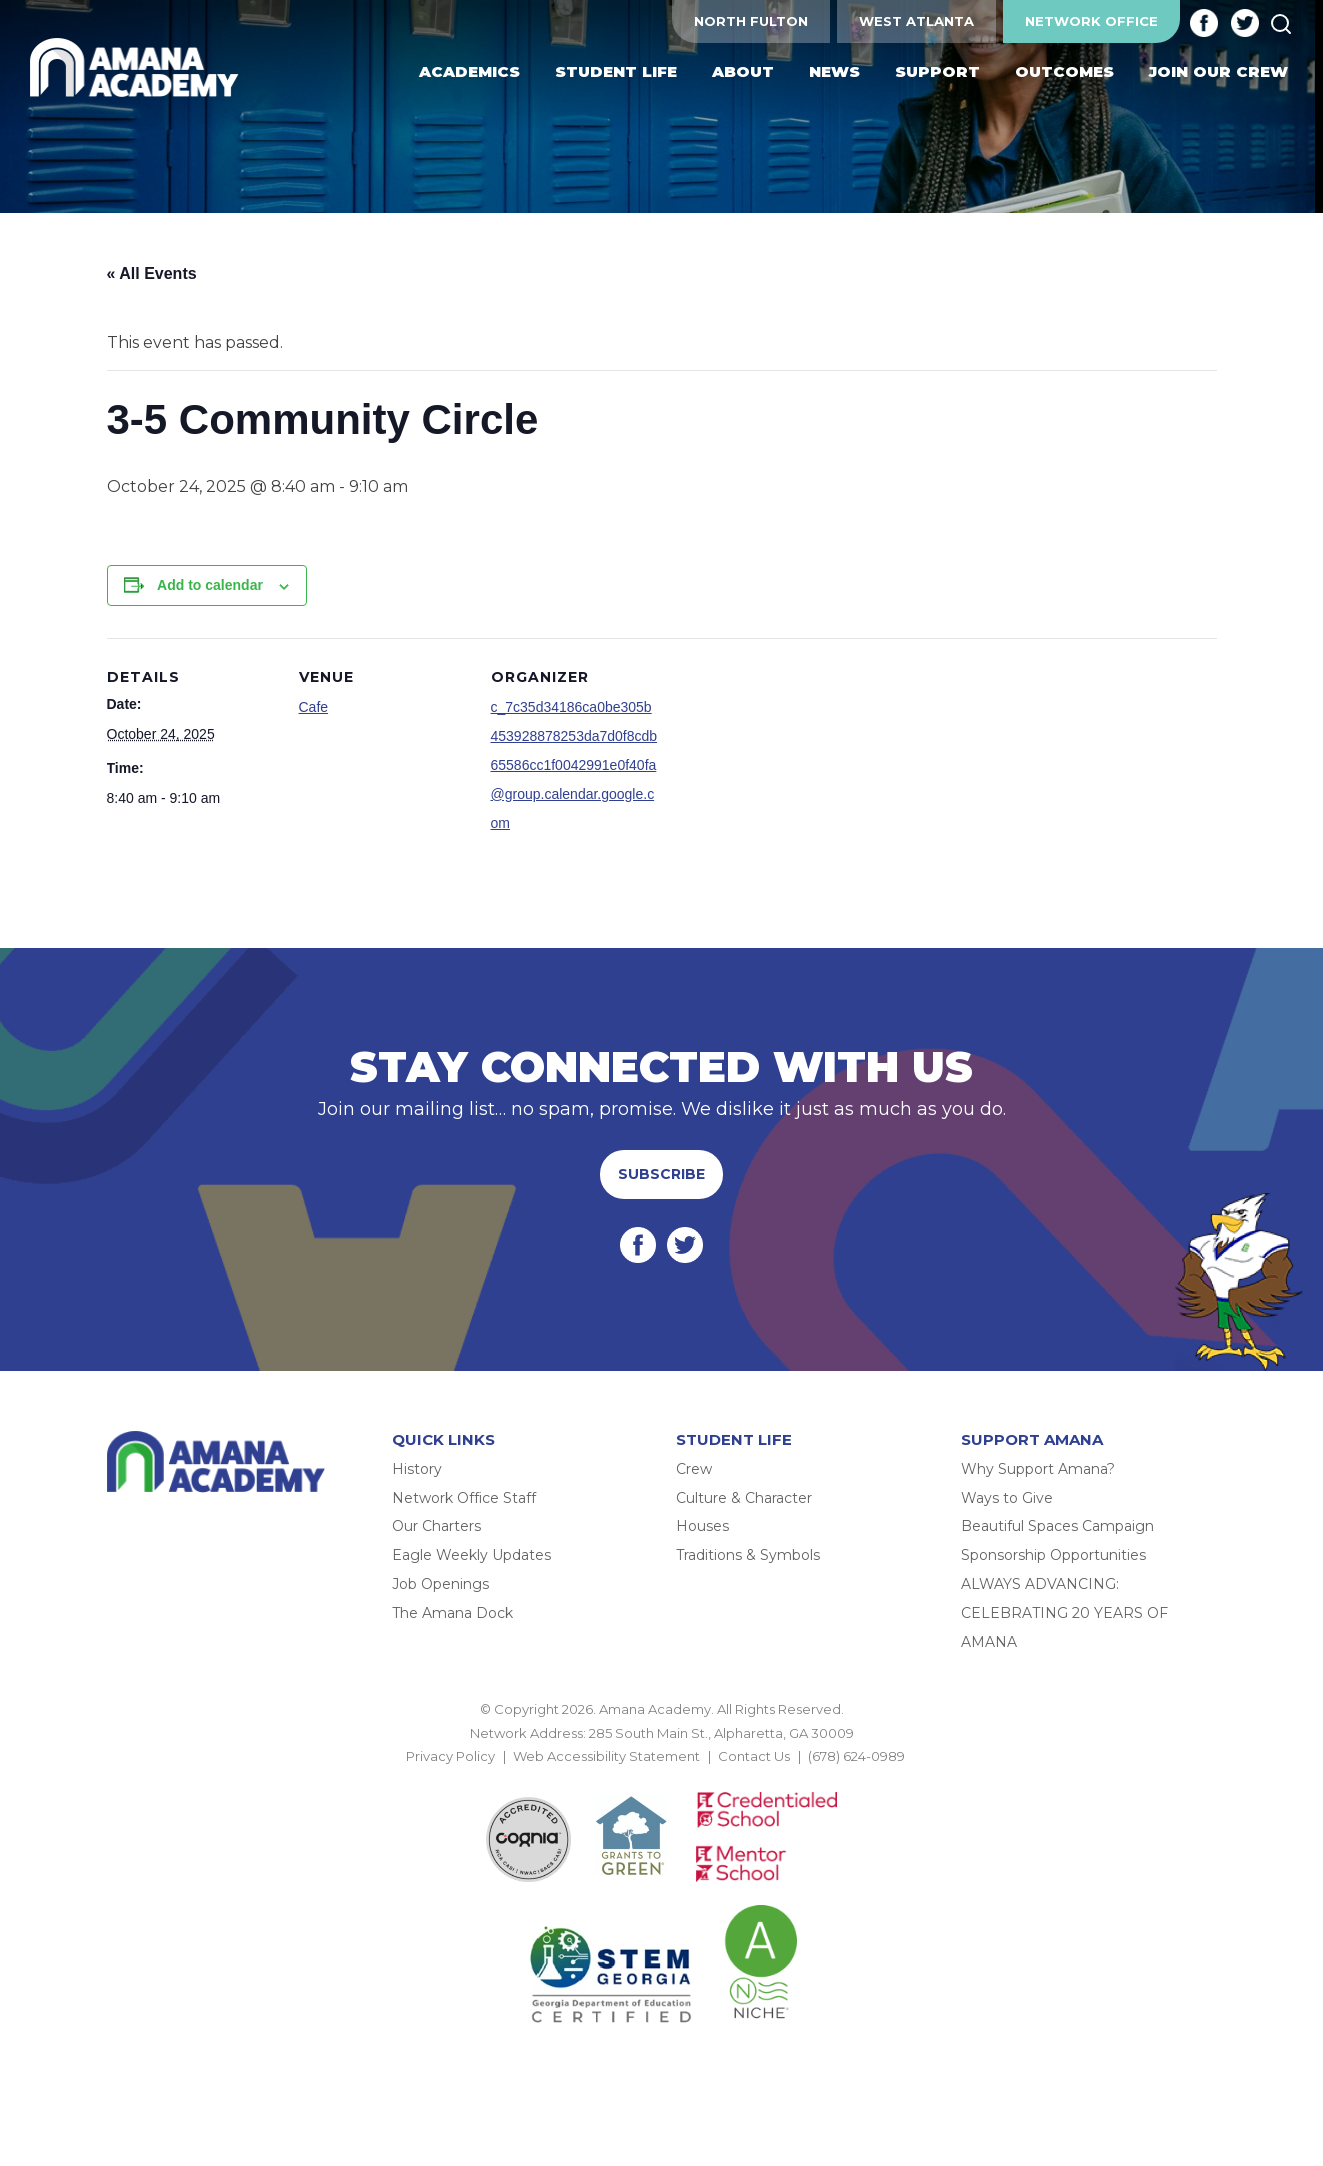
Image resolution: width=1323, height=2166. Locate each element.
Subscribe (661, 1174)
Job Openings (440, 1584)
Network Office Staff (464, 1498)
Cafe (314, 707)
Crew (694, 1469)
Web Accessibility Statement (606, 1756)
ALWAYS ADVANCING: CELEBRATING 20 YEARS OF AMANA (1064, 1613)
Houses (702, 1526)
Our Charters (436, 1526)
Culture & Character (744, 1498)
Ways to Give (1007, 1498)
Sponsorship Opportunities (1053, 1555)
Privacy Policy (450, 1756)
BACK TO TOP (662, 1780)
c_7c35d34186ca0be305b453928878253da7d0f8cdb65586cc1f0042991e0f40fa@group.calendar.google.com (574, 764)
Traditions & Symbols (748, 1555)
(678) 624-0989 (856, 1756)
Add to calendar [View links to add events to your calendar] (210, 585)
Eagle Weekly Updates (471, 1555)
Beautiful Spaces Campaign (1057, 1526)
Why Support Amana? (1038, 1469)
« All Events (152, 273)
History (417, 1469)
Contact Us (754, 1756)
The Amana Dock (452, 1613)
